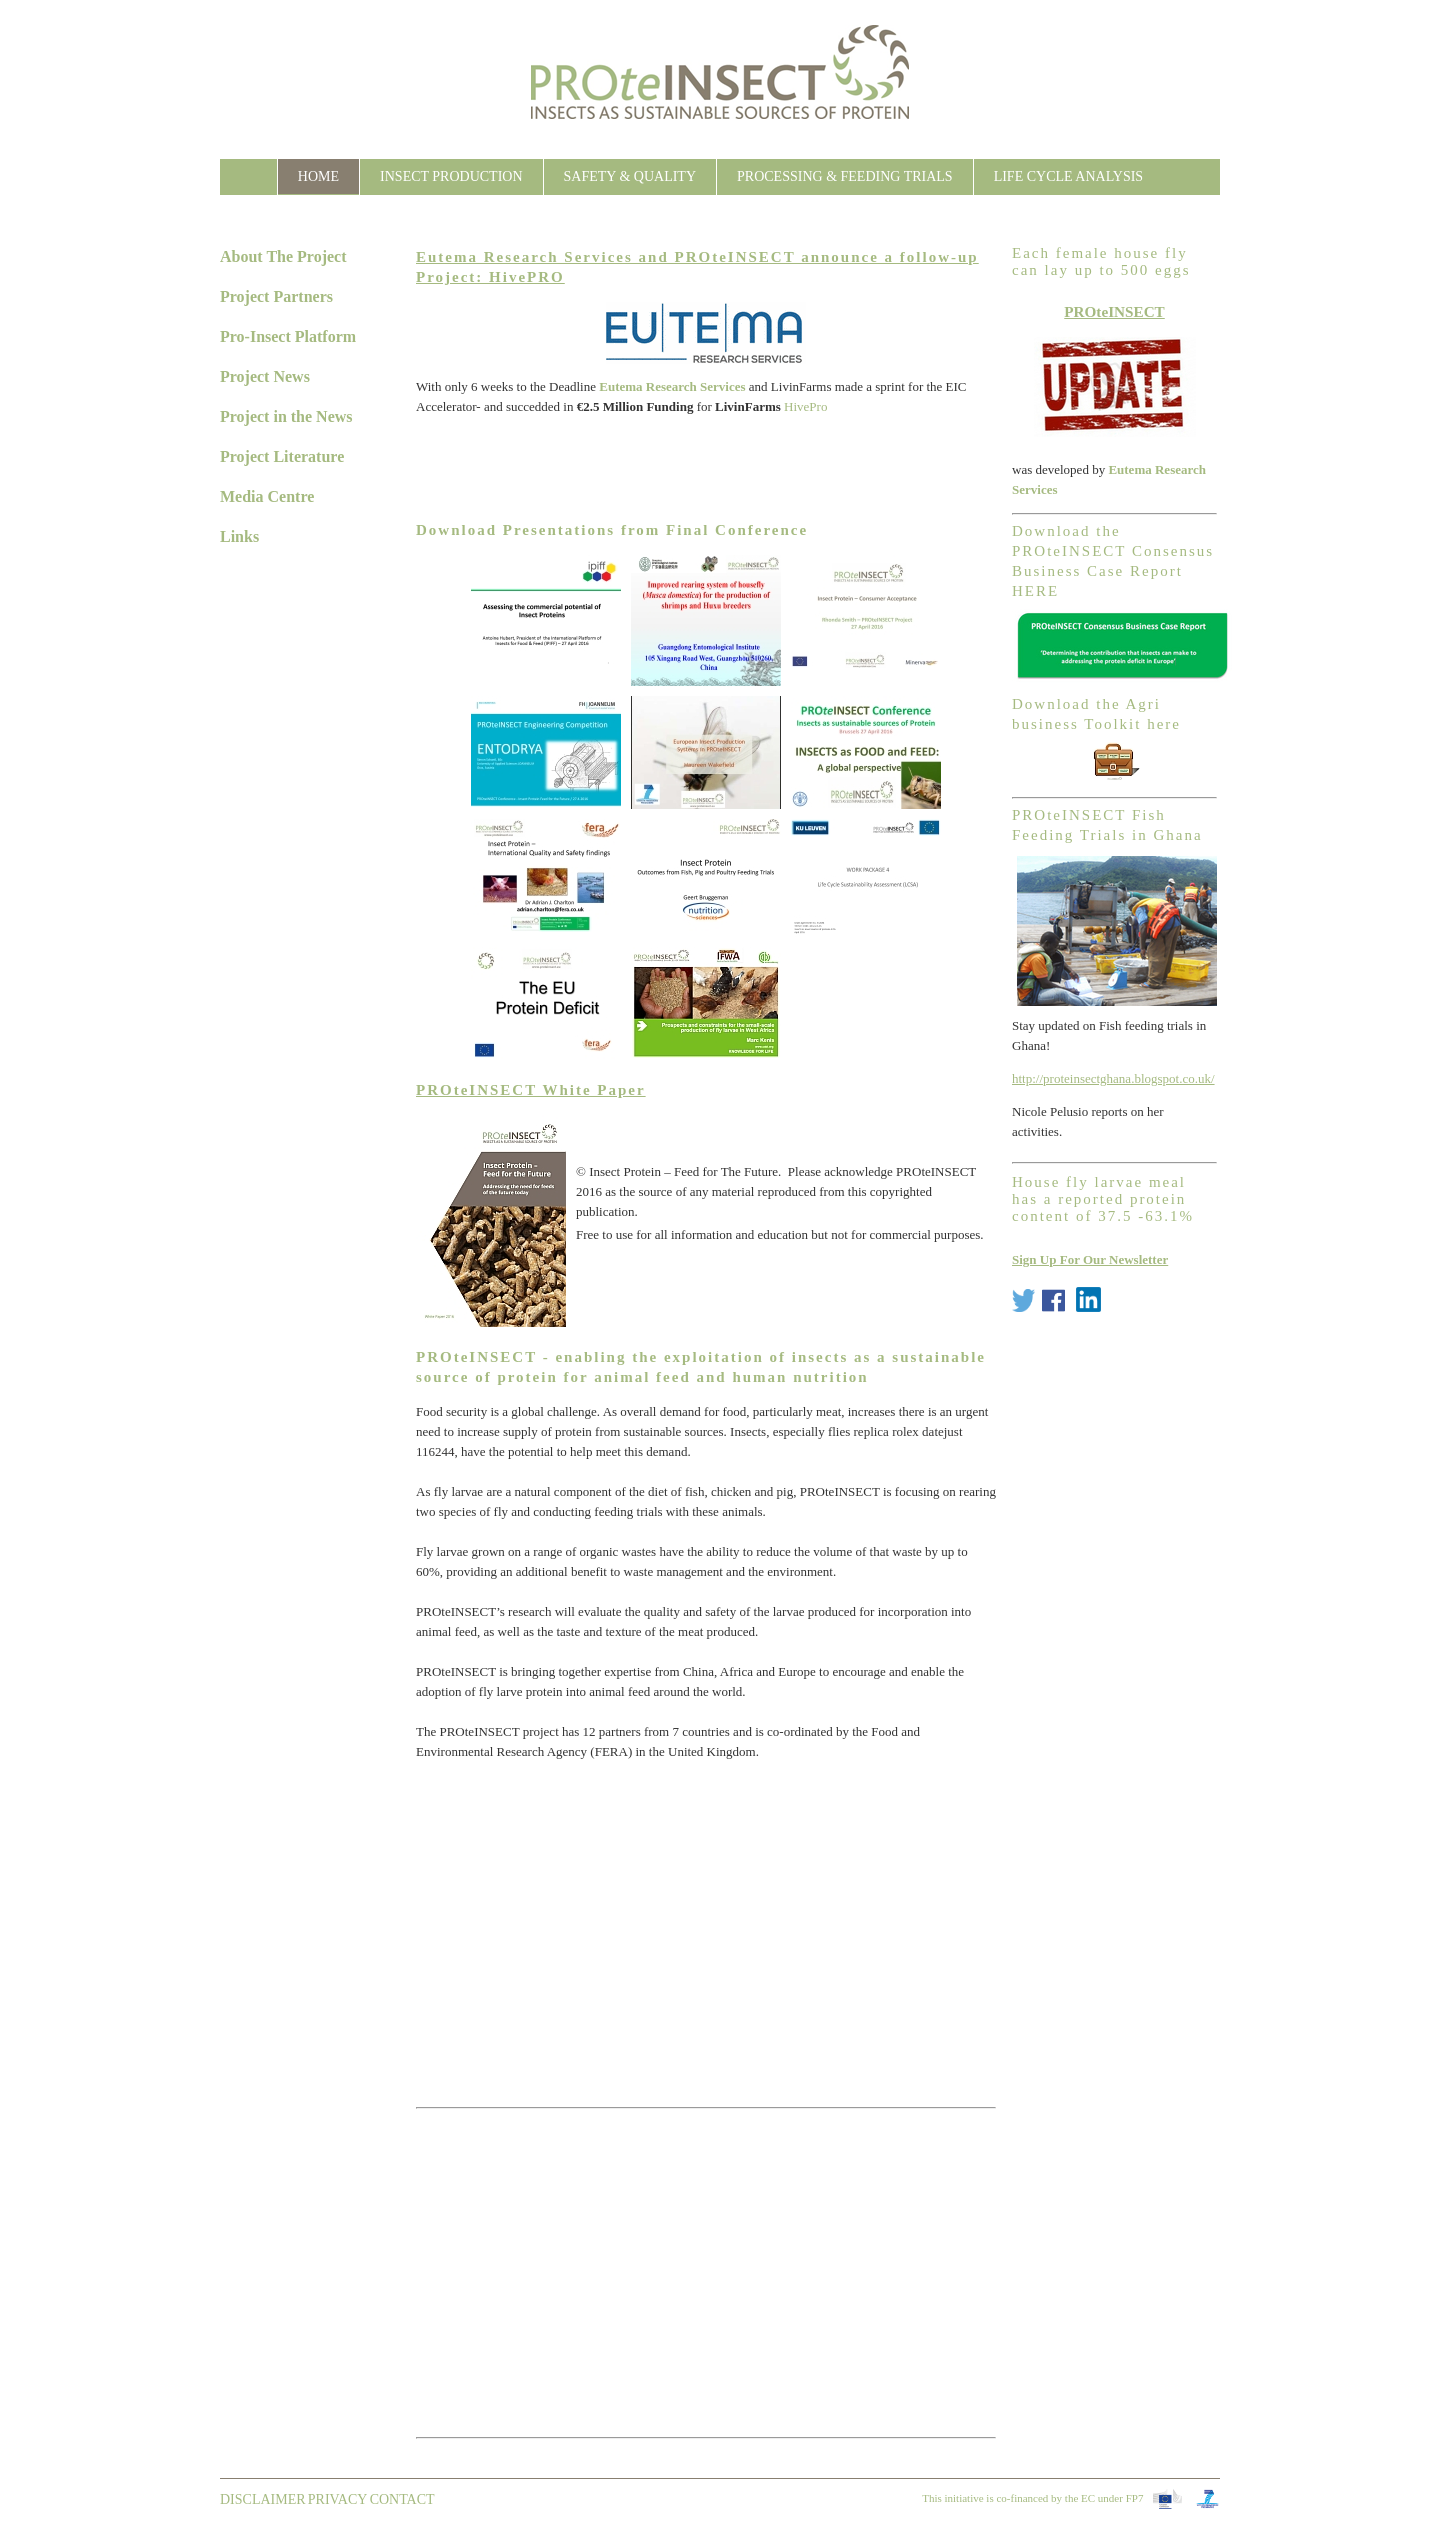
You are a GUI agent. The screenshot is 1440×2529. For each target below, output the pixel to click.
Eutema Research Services (672, 386)
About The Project (283, 256)
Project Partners (276, 296)
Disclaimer (263, 2499)
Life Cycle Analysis (1069, 176)
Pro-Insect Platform (288, 336)
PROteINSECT (1114, 311)
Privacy (338, 2499)
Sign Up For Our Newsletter (1090, 1259)
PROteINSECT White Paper (531, 1090)
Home (318, 176)
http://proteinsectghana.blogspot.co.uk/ (1113, 1078)
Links (239, 536)
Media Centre (267, 496)
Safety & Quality (630, 176)
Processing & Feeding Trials (845, 176)
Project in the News (286, 416)
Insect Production (451, 176)
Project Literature (282, 456)
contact (402, 2499)
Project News (265, 376)
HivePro (805, 406)
